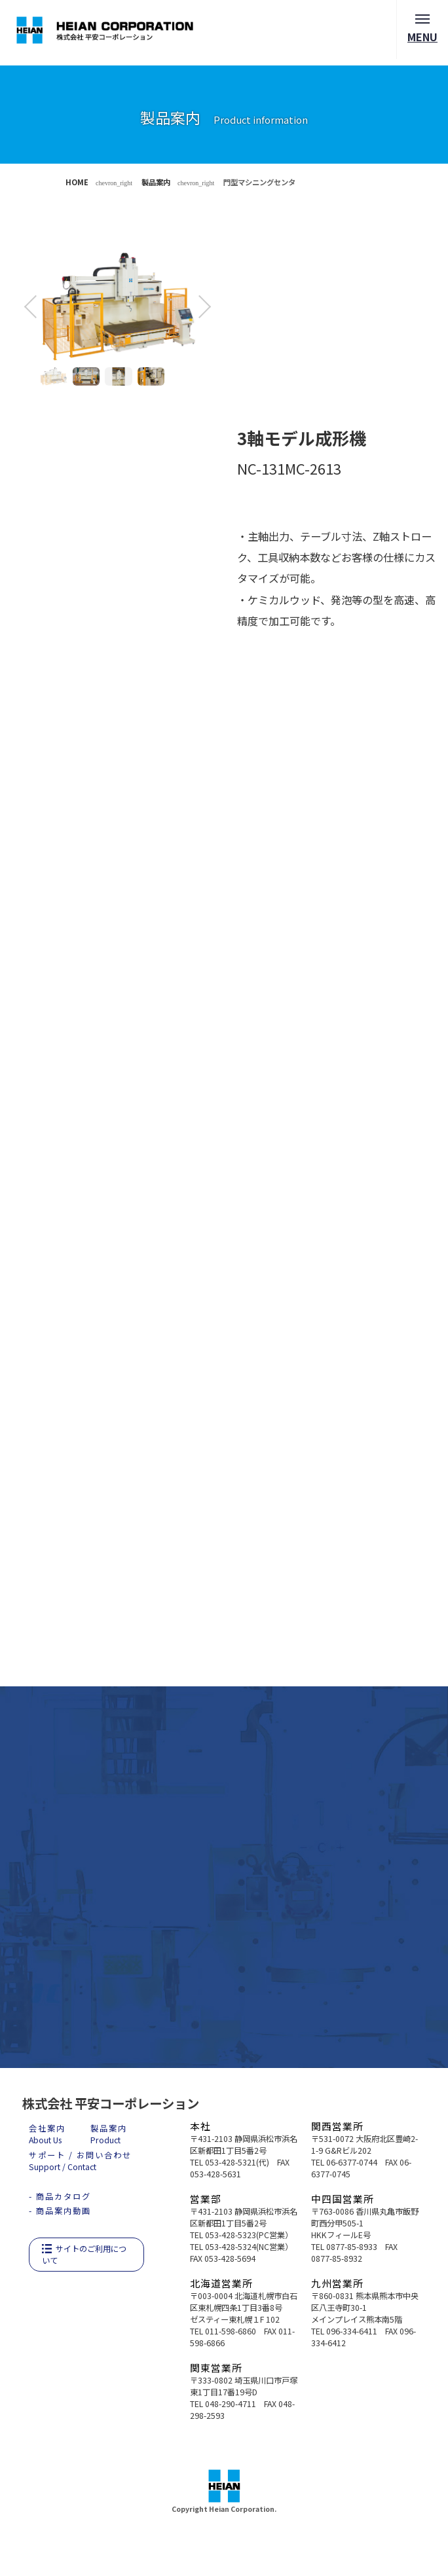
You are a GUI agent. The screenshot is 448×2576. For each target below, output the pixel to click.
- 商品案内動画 (60, 2211)
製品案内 (155, 182)
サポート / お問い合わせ (80, 2161)
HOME (76, 182)
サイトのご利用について (84, 2254)
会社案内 (47, 2134)
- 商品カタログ (60, 2196)
